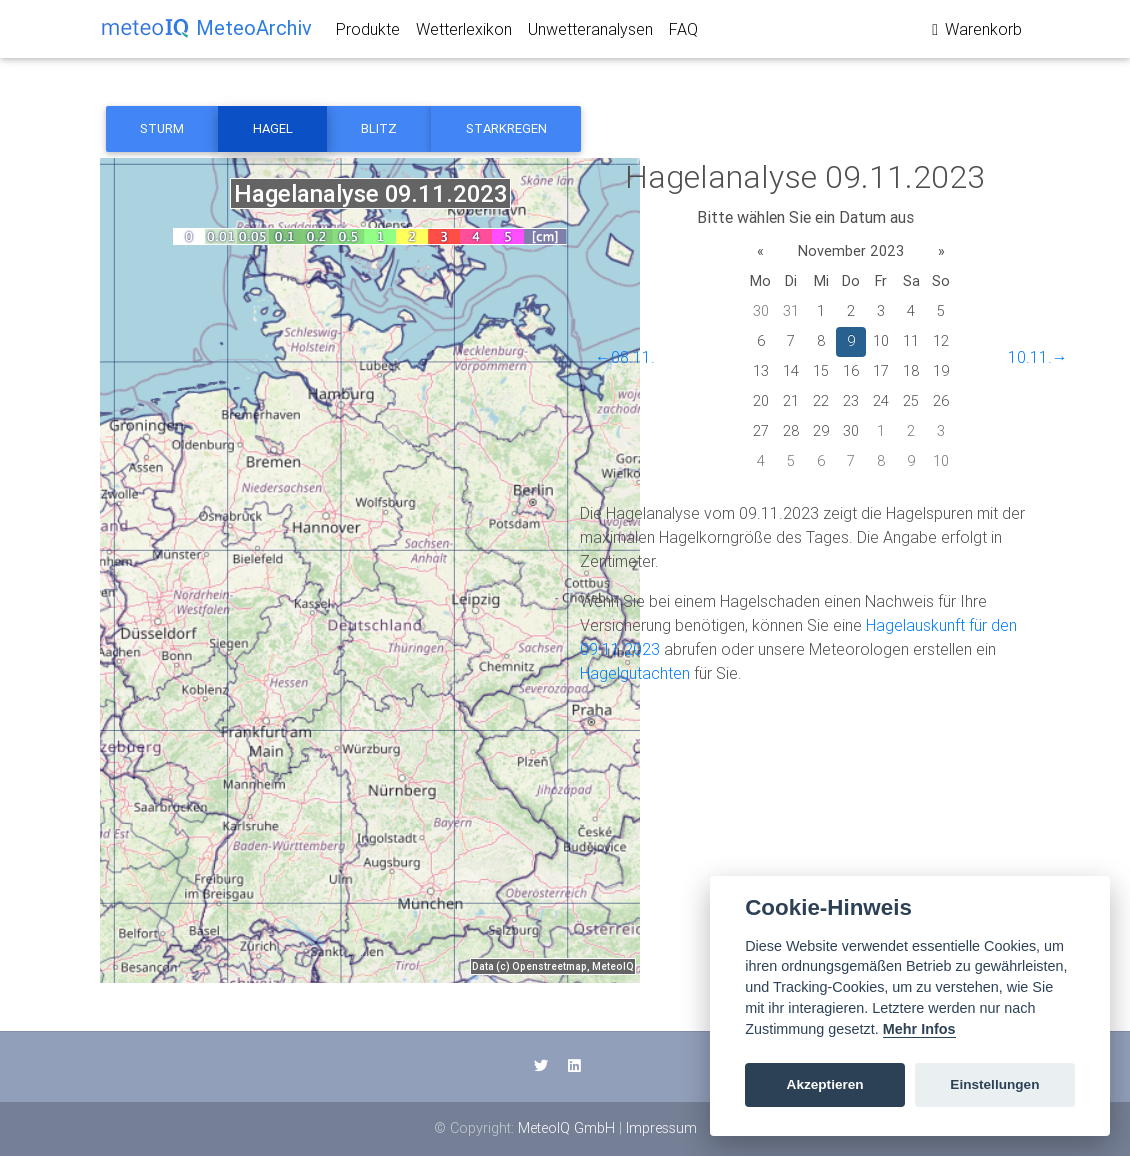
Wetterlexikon (464, 33)
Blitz (379, 128)
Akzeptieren (825, 1084)
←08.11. (625, 357)
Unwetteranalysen (590, 33)
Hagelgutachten (635, 673)
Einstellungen (994, 1084)
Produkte (368, 33)
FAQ (683, 33)
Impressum (661, 1128)
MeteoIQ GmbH (566, 1128)
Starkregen (506, 128)
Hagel (273, 128)
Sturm (162, 128)
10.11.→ (1038, 357)
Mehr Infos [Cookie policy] (919, 1029)
